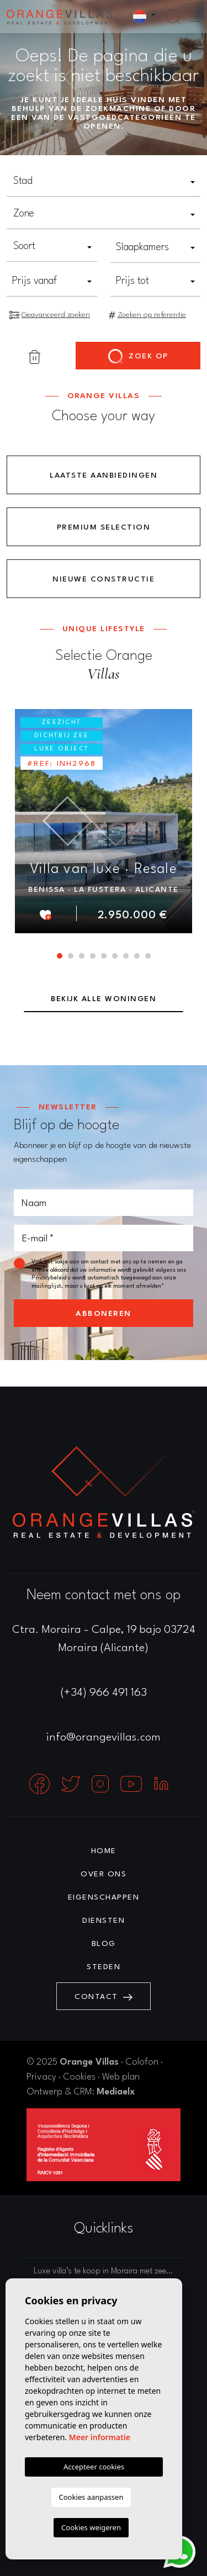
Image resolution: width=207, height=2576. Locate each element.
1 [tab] (59, 956)
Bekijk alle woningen (103, 999)
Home (103, 1851)
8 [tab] (137, 956)
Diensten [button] (103, 1920)
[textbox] (103, 181)
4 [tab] (92, 956)
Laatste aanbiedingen (103, 475)
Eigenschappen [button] (104, 1897)
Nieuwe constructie (103, 579)
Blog (104, 1944)
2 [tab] (70, 956)
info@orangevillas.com (103, 1737)
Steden (103, 1967)
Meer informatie (99, 2437)
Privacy (41, 2077)
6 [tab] (115, 956)
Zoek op (138, 356)
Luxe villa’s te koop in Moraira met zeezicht (108, 2271)
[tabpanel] (103, 821)
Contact (103, 1997)
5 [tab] (104, 956)
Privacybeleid (49, 1278)
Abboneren (103, 1314)
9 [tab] (148, 956)
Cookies (79, 2077)
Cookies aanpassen (91, 2497)
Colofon (141, 2062)
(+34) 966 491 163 (104, 1693)
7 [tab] (126, 956)
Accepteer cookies (93, 2467)
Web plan (121, 2077)
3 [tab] (81, 956)
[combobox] (103, 182)
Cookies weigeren (91, 2527)
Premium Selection (104, 527)
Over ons (103, 1874)
